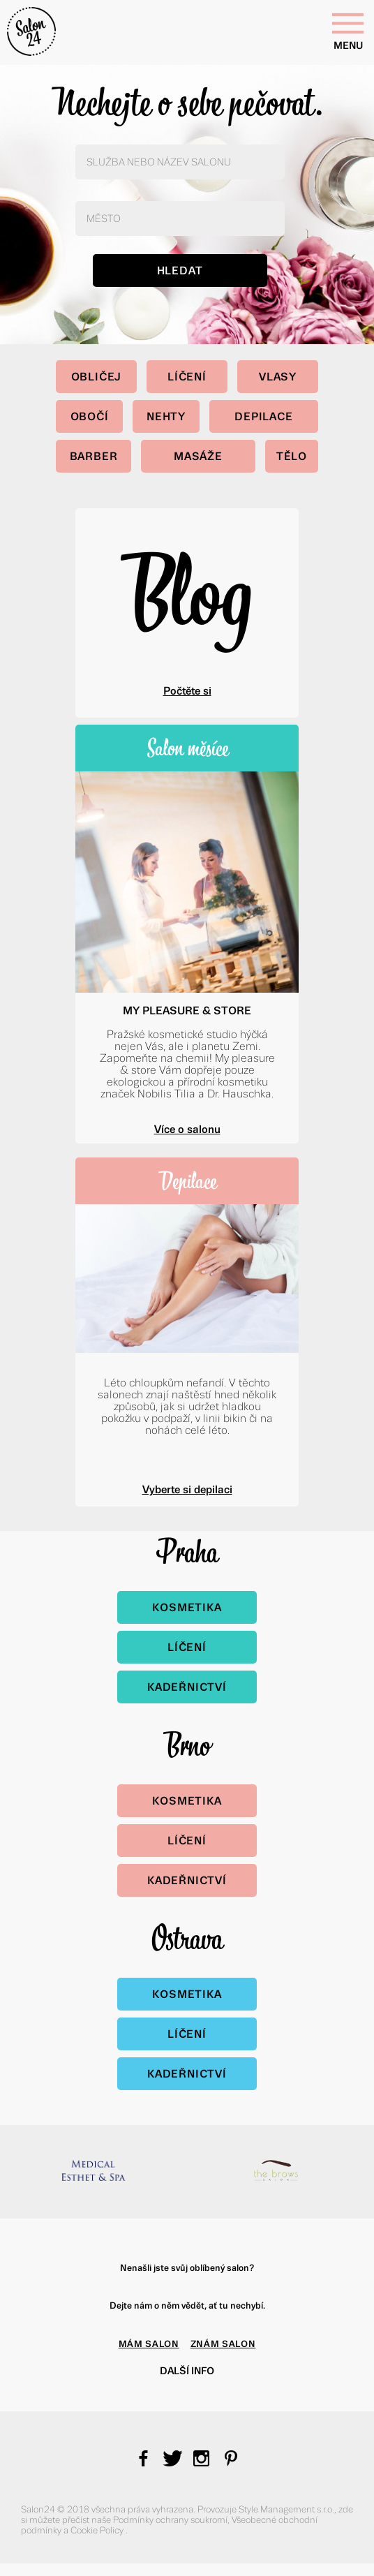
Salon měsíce (187, 748)
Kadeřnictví (187, 1687)
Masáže (198, 456)
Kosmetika (186, 1607)
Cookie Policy (98, 2530)
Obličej (96, 377)
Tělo (291, 456)
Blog (187, 590)
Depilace (263, 416)
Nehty (166, 416)
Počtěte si (187, 691)
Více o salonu (187, 1129)
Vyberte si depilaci (187, 1489)
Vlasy (278, 377)
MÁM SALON (149, 2344)
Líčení (187, 377)
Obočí (89, 416)
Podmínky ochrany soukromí (170, 2520)
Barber (94, 456)
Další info (187, 2370)
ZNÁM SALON (223, 2344)
